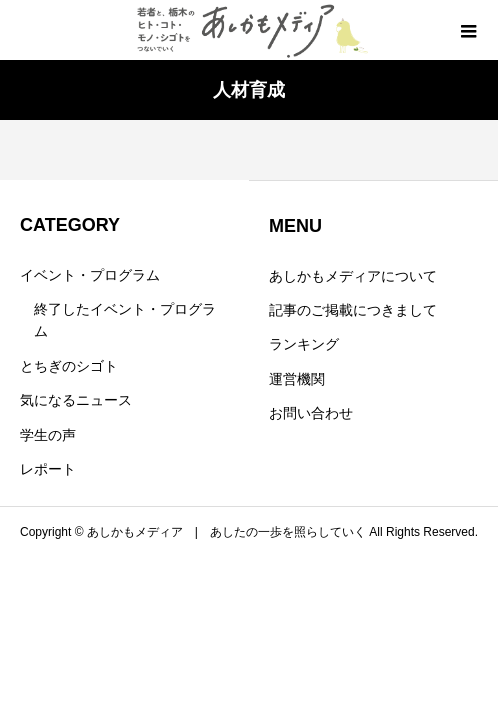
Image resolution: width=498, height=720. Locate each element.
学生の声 (48, 435)
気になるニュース (76, 400)
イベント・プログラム (90, 275)
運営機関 (297, 379)
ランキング (304, 344)
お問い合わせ (311, 413)
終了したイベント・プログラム (125, 320)
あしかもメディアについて (353, 276)
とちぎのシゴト (69, 366)
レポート (48, 469)
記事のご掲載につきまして (353, 310)
